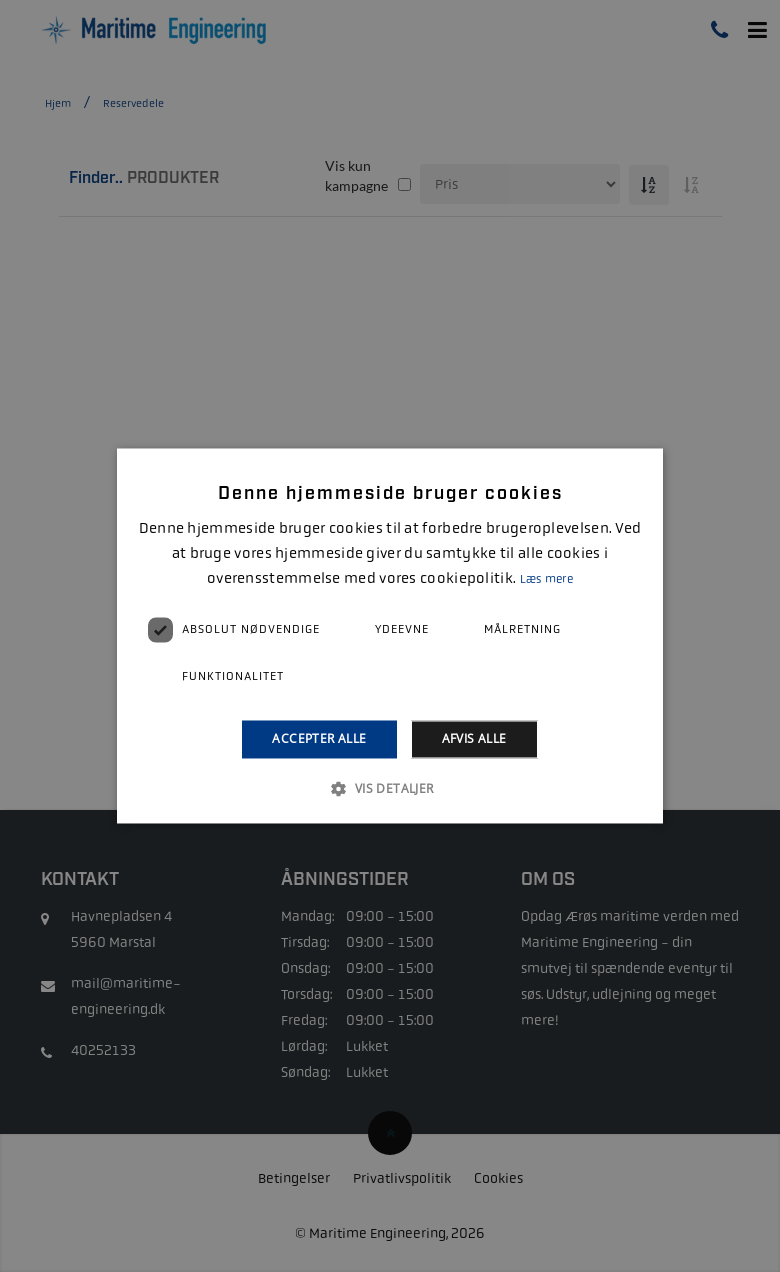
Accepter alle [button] (319, 738)
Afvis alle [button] (474, 738)
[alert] (390, 636)
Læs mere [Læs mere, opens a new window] (546, 579)
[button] (389, 789)
